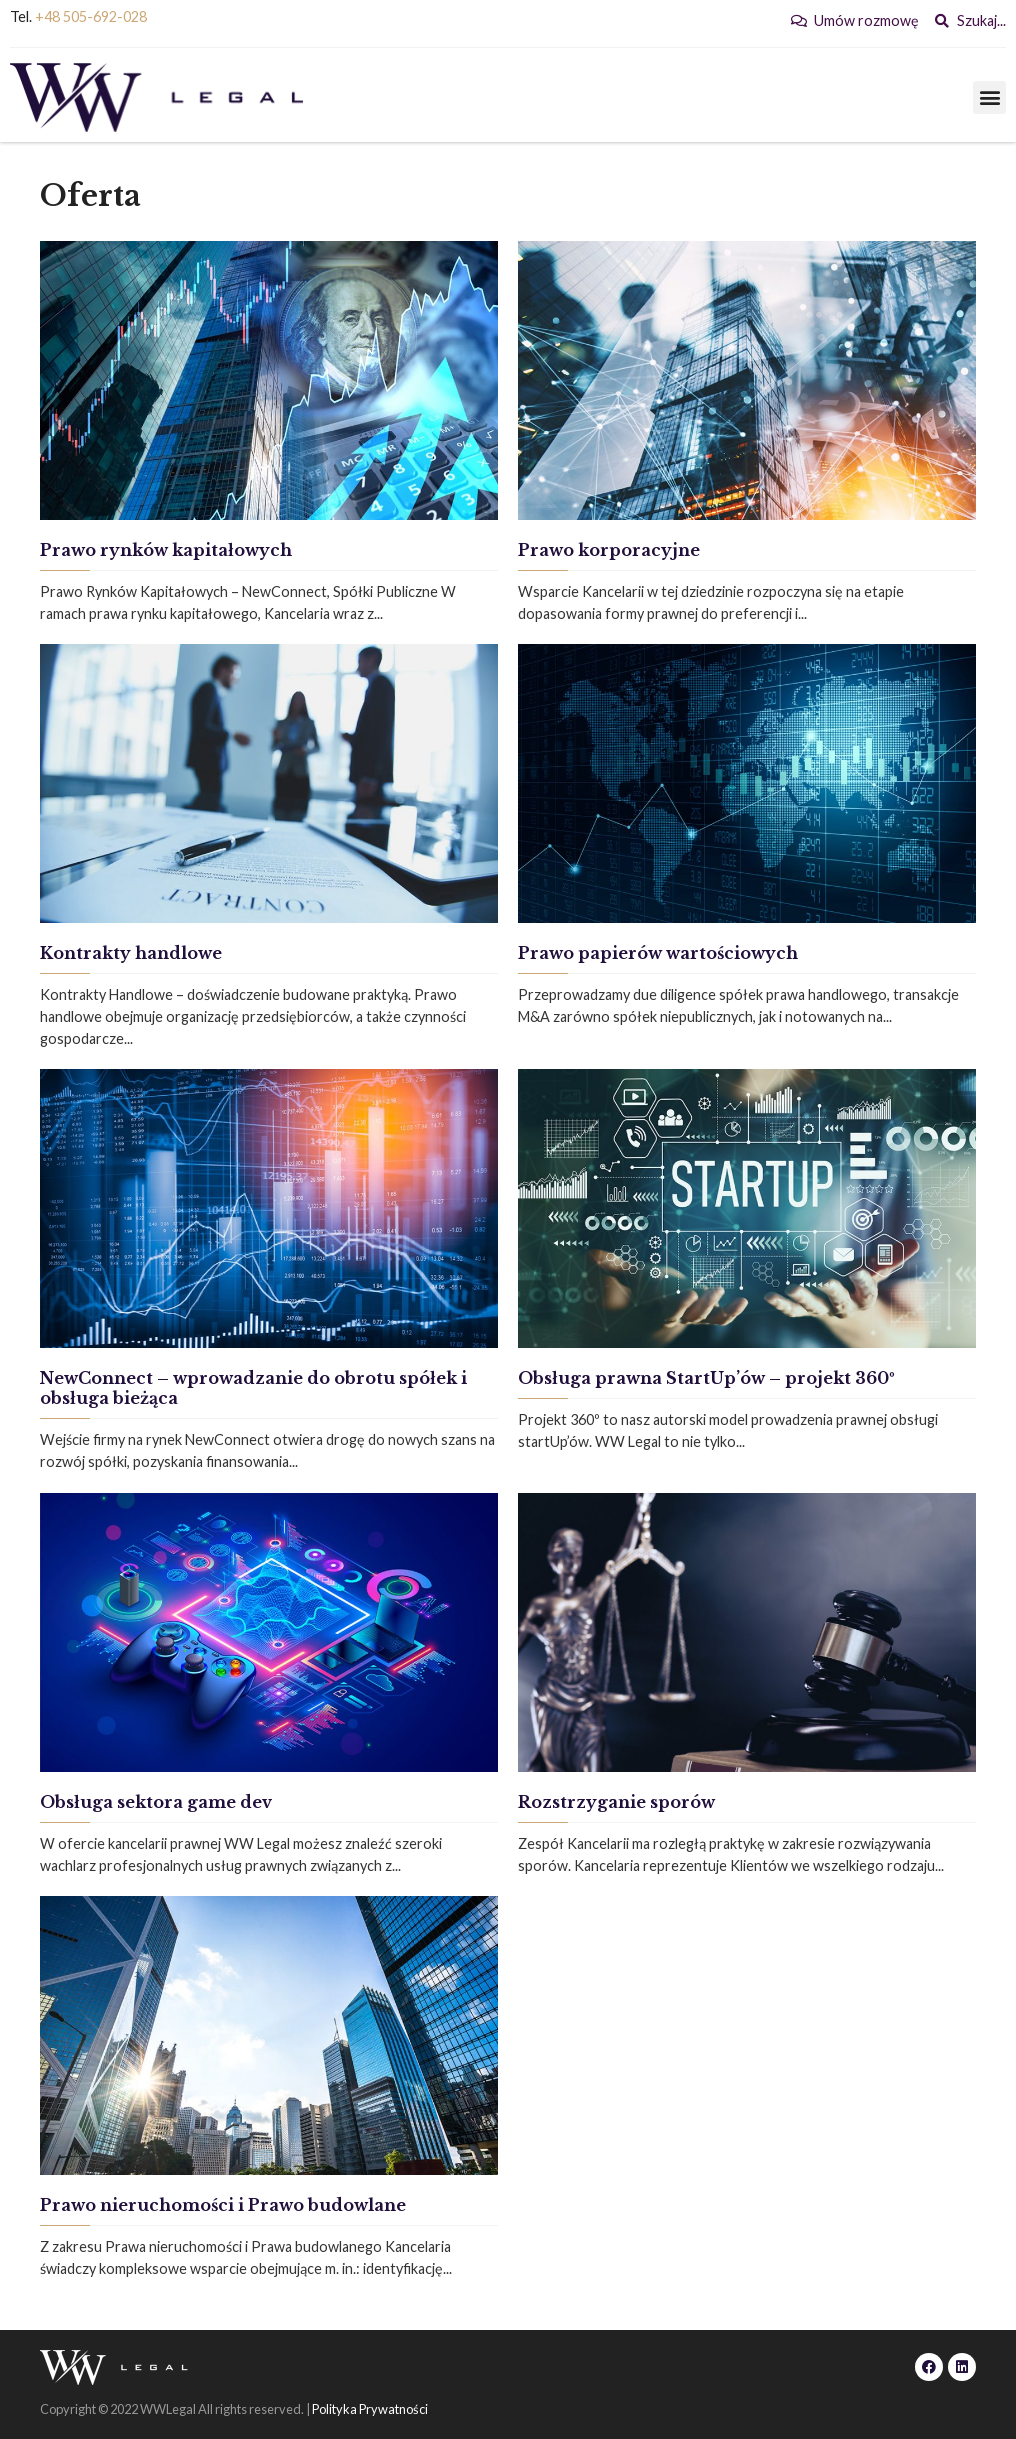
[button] (989, 97)
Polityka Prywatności (370, 2409)
